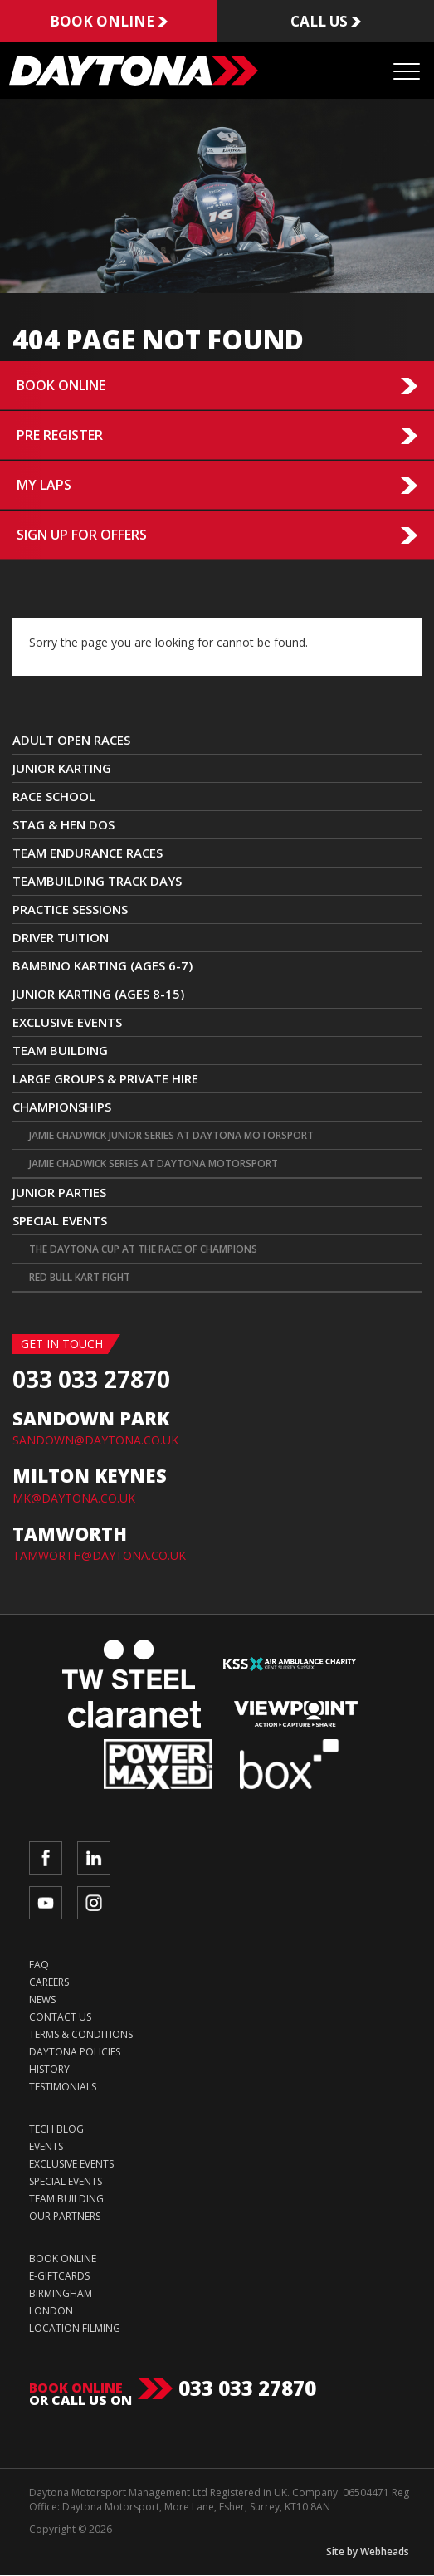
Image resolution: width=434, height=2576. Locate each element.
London (51, 2312)
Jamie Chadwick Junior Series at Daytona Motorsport (171, 1136)
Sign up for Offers (82, 535)
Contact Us (60, 2018)
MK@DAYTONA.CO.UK (73, 1498)
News (42, 2000)
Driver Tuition (60, 938)
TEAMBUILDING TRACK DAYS (97, 881)
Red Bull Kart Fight (79, 1278)
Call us (325, 22)
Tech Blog (56, 2130)
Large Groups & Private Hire (105, 1079)
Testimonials (62, 2087)
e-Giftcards (59, 2277)
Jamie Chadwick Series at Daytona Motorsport (153, 1164)
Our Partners (64, 2217)
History (49, 2070)
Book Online (61, 386)
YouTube (45, 1903)
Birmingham (60, 2294)
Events (46, 2147)
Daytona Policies (74, 2053)
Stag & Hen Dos (63, 825)
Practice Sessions (70, 910)
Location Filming (74, 2329)
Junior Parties (59, 1193)
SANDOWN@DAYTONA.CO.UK (95, 1441)
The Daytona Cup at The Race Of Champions (143, 1250)
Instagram (93, 1903)
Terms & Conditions (81, 2035)
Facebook (45, 1858)
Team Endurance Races (87, 853)
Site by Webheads (367, 2552)
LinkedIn (93, 1858)
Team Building (60, 1051)
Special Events (59, 1221)
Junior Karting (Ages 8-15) (98, 994)
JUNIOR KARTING (61, 768)
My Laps (44, 486)
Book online (108, 22)
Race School (53, 797)
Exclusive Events (67, 1022)
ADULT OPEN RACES (71, 740)
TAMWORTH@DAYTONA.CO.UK (99, 1556)
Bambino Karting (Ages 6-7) (102, 966)
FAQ (39, 1965)
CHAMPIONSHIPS (61, 1107)
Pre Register (60, 436)
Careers (49, 1983)
